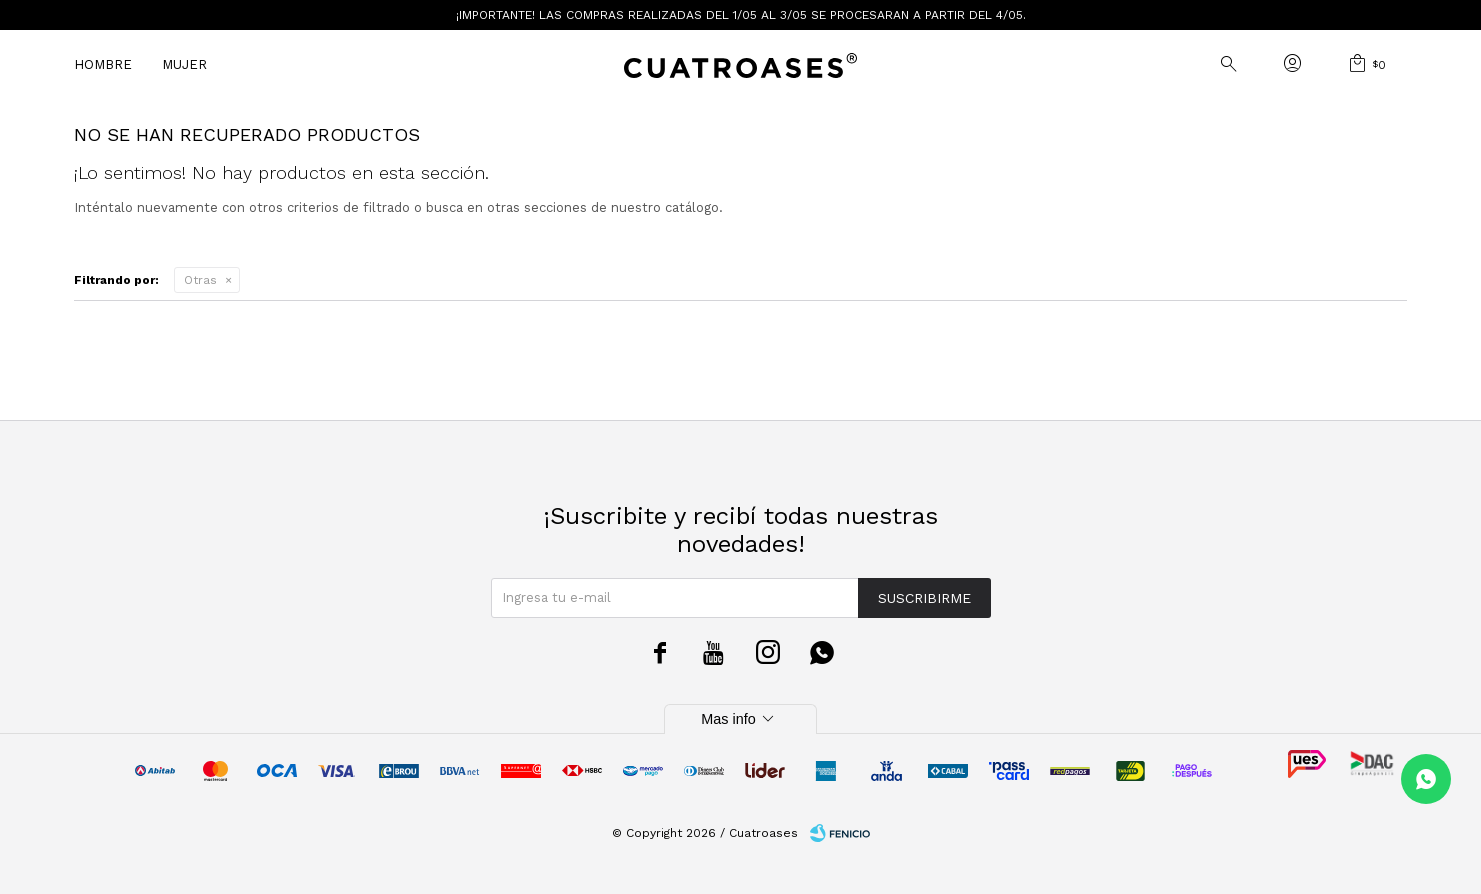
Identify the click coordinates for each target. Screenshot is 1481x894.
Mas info (740, 719)
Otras (200, 280)
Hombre (103, 64)
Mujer (184, 64)
